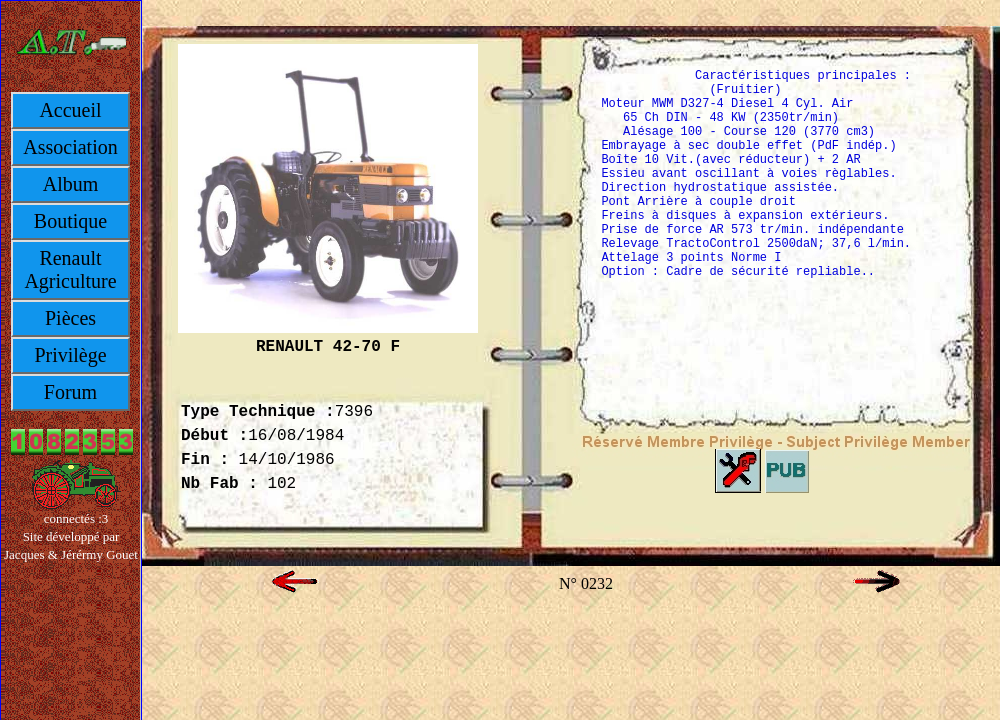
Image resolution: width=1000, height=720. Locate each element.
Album (71, 184)
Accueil (70, 110)
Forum (70, 392)
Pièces (70, 318)
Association (70, 147)
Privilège (70, 355)
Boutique (70, 221)
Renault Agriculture (70, 269)
